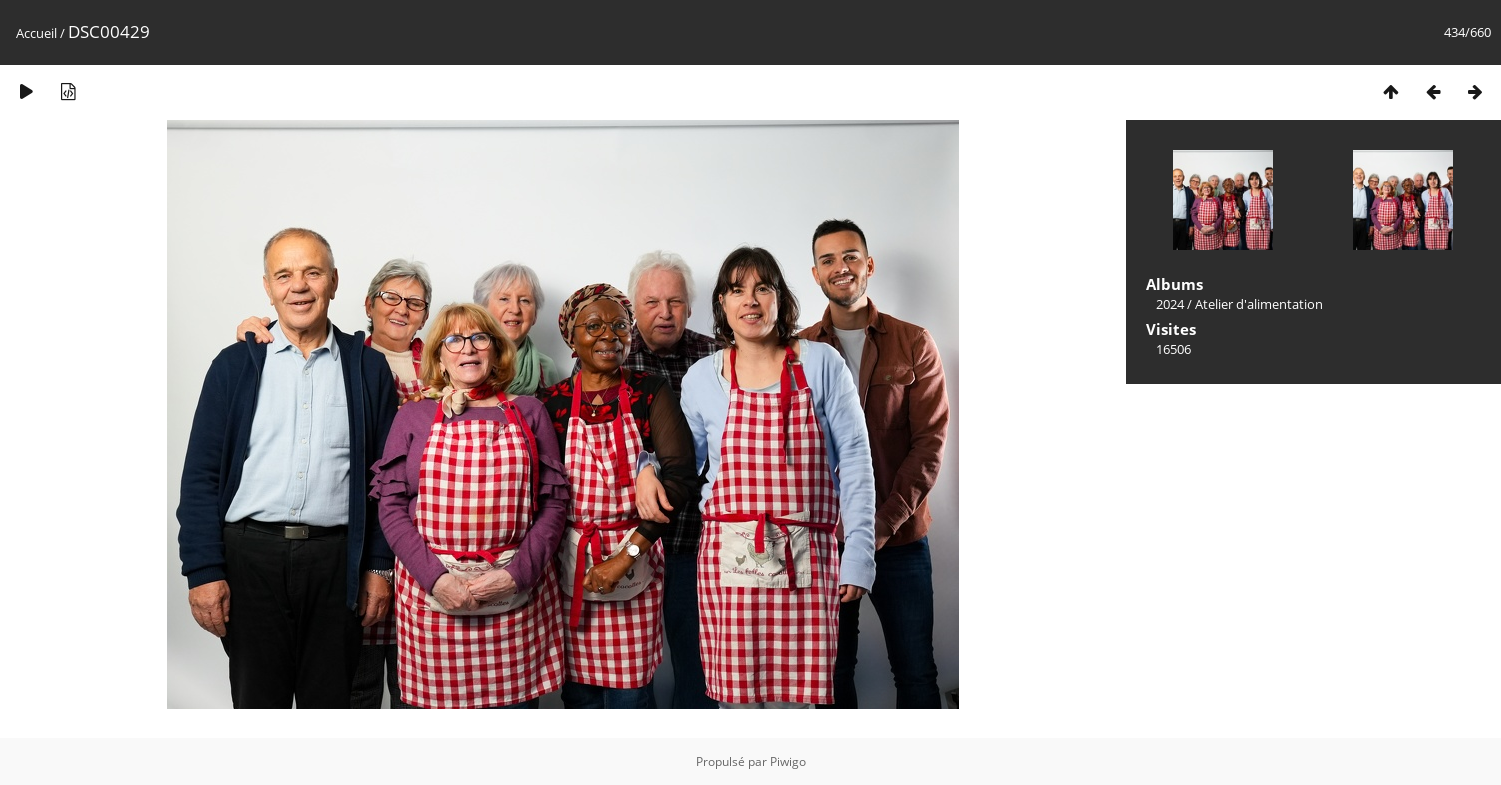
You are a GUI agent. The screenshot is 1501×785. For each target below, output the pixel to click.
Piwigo (788, 761)
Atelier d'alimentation (1259, 304)
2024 (1170, 304)
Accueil (36, 33)
